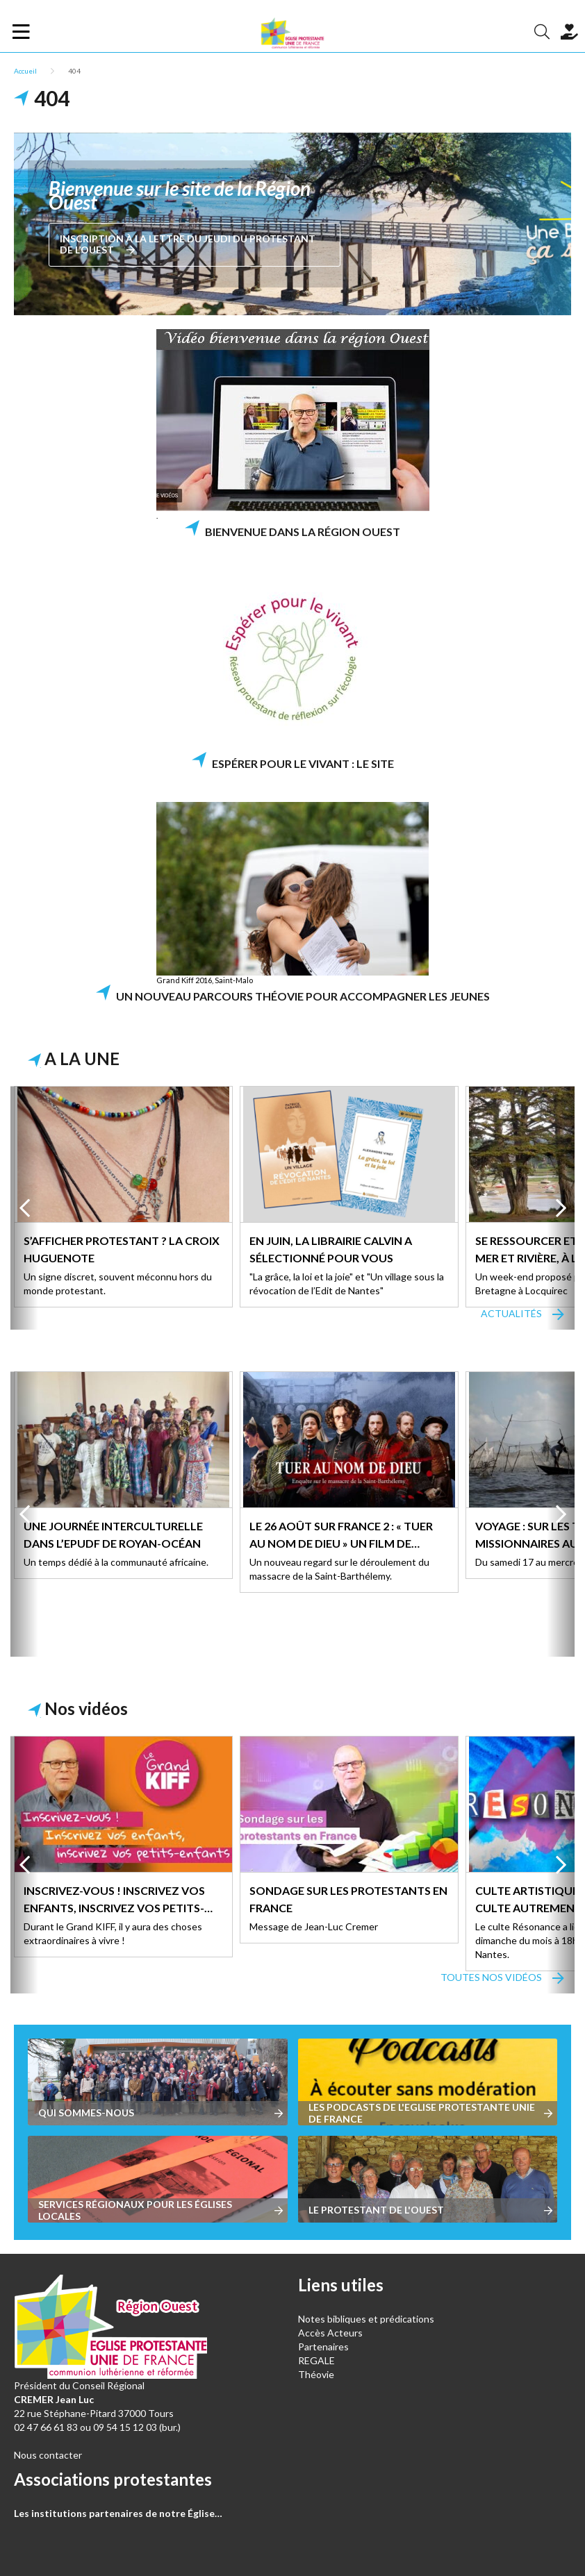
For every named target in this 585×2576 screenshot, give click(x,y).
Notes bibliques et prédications (366, 2319)
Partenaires (323, 2346)
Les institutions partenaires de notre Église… (118, 2513)
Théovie (316, 2374)
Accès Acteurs (330, 2333)
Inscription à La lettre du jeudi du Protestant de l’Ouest (187, 244)
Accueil (25, 71)
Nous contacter (48, 2455)
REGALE (316, 2360)
